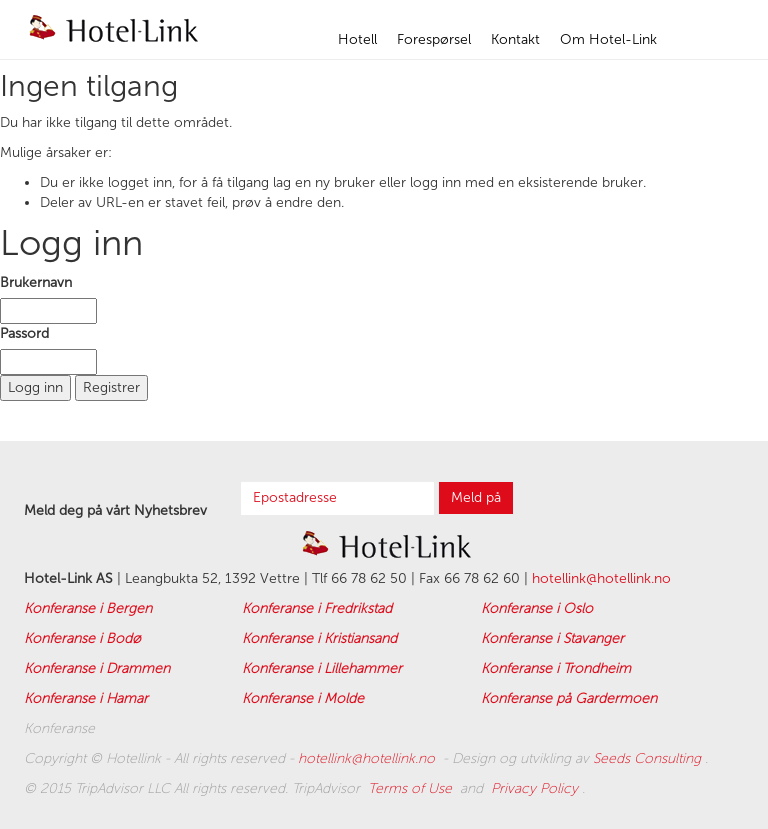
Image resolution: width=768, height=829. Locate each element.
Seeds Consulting (649, 758)
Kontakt (515, 39)
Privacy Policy (536, 788)
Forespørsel (434, 39)
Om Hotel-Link (608, 39)
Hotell (357, 39)
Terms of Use (412, 788)
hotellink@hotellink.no (601, 578)
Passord (24, 333)
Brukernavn (36, 282)
